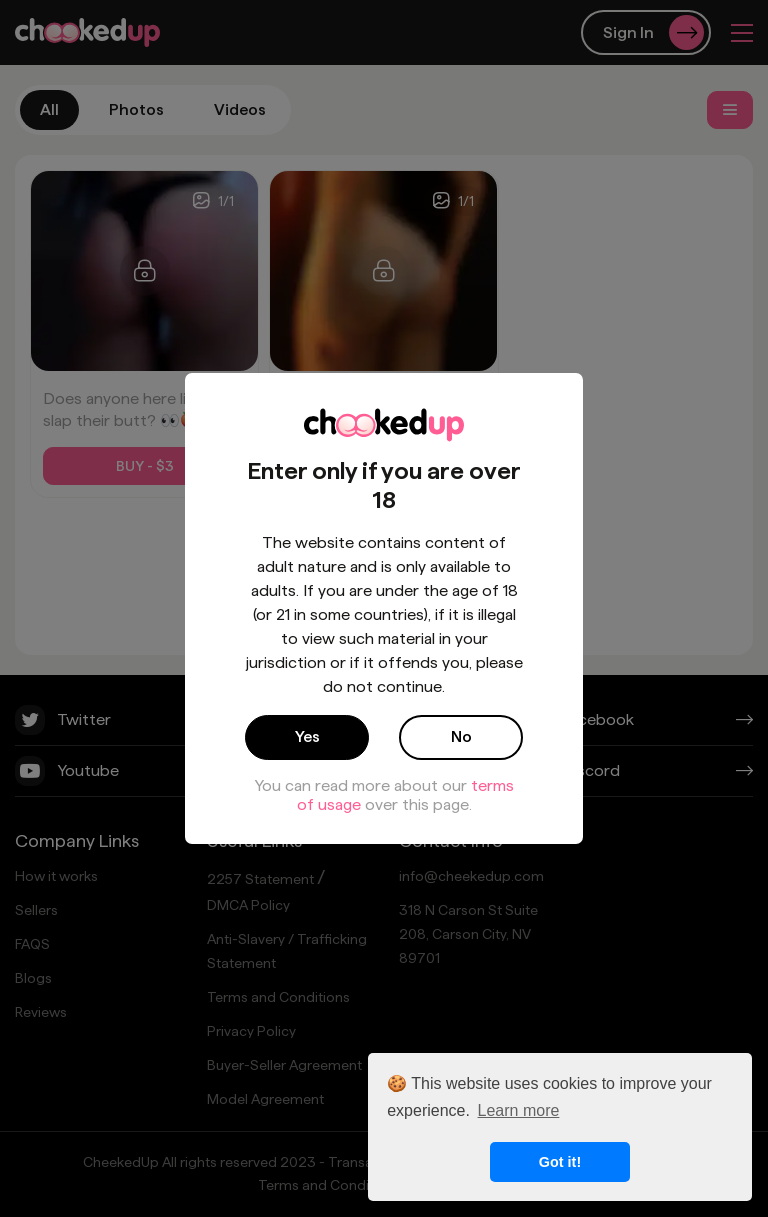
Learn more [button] (519, 1110)
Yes (307, 736)
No (461, 736)
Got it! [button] (560, 1162)
